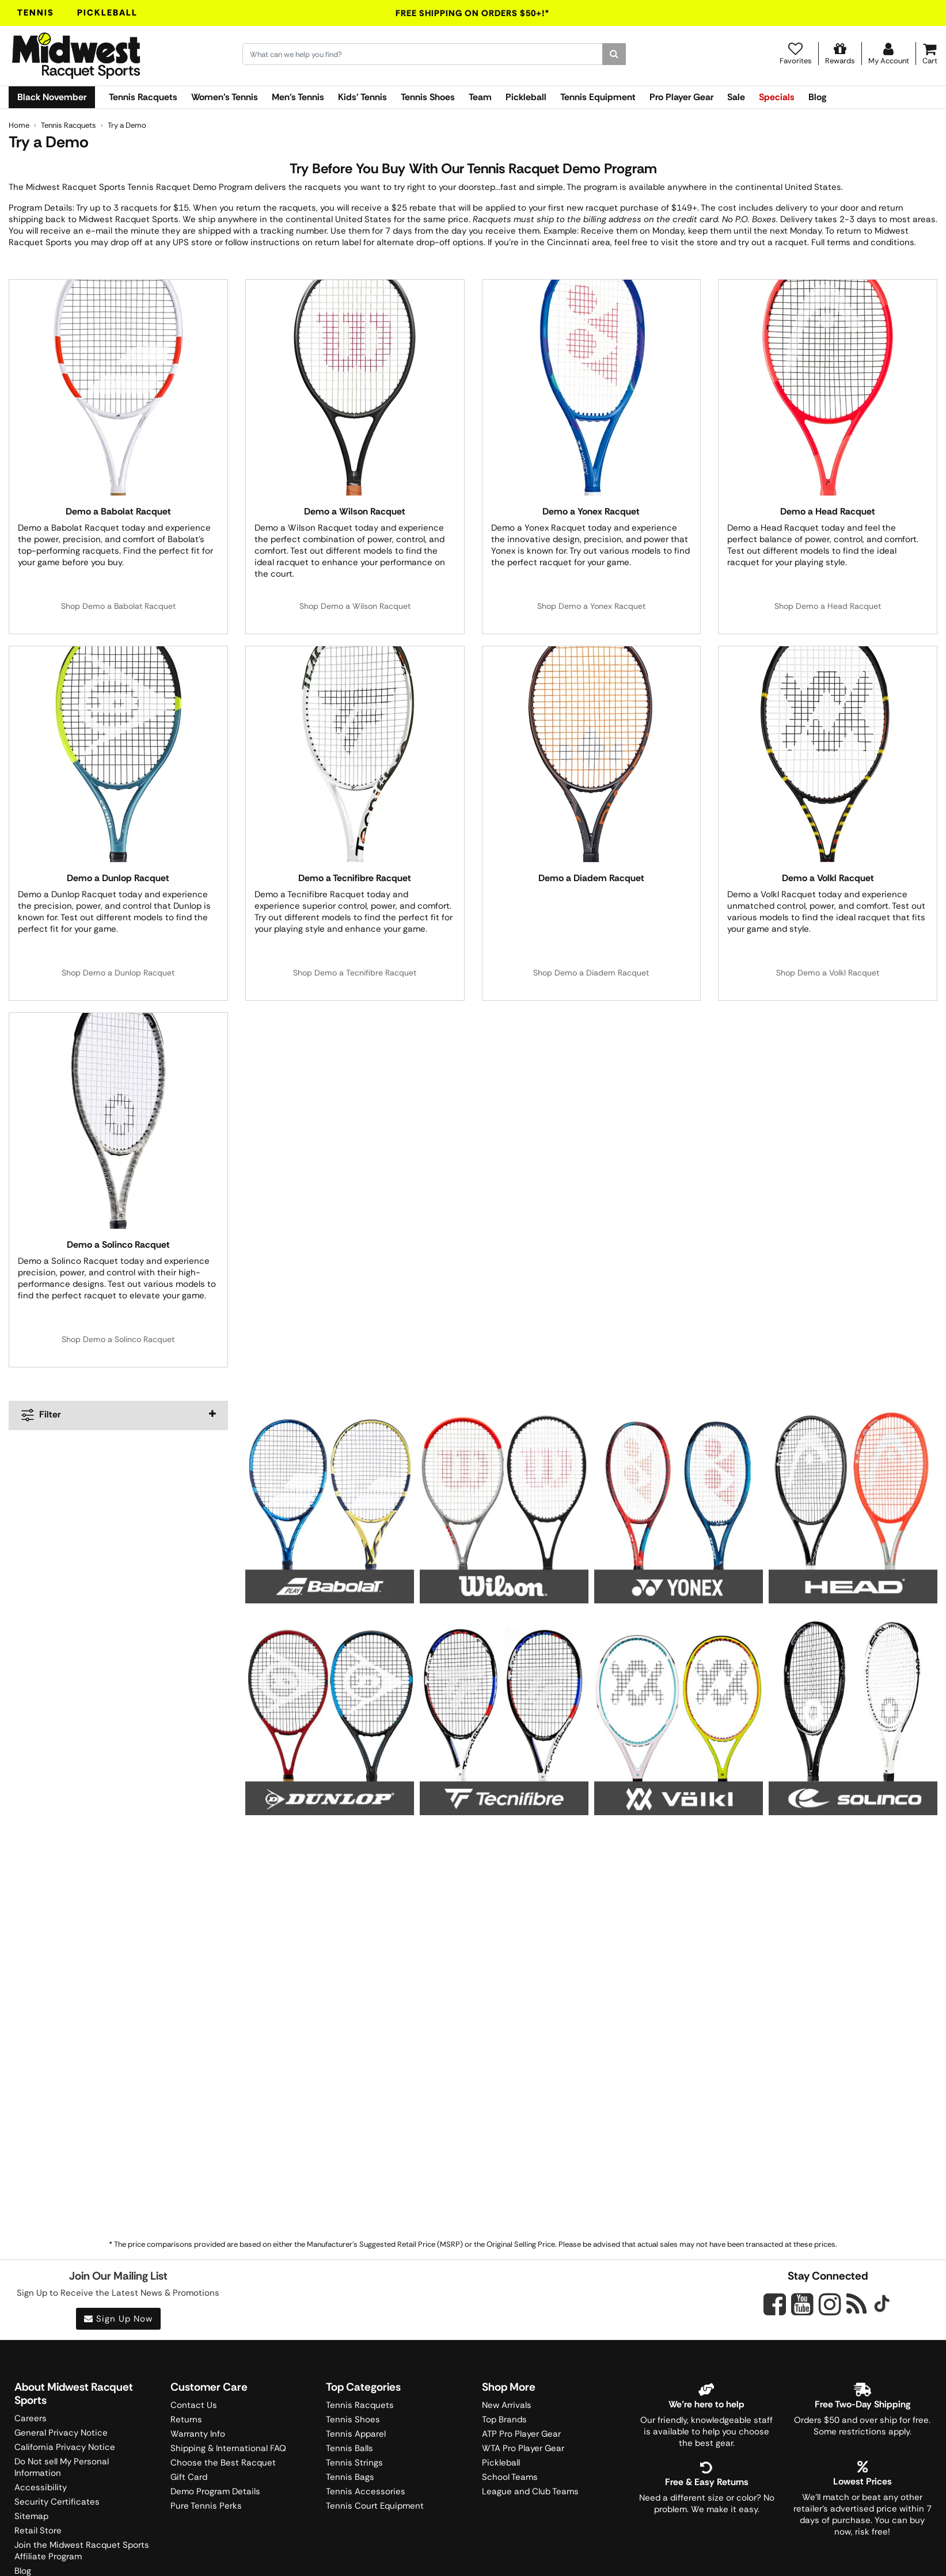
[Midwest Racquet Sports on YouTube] (802, 2304)
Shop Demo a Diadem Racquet (591, 972)
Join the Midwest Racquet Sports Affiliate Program (81, 2550)
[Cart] (929, 53)
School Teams (510, 2477)
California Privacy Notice (64, 2447)
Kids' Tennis (362, 97)
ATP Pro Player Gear (521, 2434)
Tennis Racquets (143, 97)
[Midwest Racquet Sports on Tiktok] (882, 2304)
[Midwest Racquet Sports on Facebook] (774, 2310)
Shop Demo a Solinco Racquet (118, 1339)
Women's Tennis (224, 97)
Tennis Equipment (598, 97)
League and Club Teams (530, 2491)
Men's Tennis (298, 97)
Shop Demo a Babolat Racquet (118, 606)
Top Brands (504, 2419)
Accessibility (40, 2487)
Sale (736, 97)
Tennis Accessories (365, 2491)
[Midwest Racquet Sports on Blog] (856, 2304)
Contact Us (193, 2405)
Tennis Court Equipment (375, 2506)
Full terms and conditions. (863, 242)
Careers (30, 2418)
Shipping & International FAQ (228, 2448)
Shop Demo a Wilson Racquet (355, 606)
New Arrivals (506, 2405)
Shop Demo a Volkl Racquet (827, 972)
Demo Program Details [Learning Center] (215, 2491)
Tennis (35, 12)
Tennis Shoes (428, 97)
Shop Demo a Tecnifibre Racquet (354, 972)
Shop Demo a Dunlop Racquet (118, 972)
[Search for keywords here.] (422, 54)
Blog (817, 97)
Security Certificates (57, 2502)
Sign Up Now (118, 2319)
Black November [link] (51, 97)
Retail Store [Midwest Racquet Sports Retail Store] (38, 2530)
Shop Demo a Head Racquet (827, 606)
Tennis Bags (350, 2477)
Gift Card (188, 2477)
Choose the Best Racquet (223, 2462)
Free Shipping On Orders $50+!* (473, 13)
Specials (777, 97)
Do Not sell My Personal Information (61, 2467)
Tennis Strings (354, 2462)
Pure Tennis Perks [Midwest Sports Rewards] (206, 2506)
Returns (186, 2419)
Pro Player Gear (681, 97)
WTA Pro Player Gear (523, 2448)
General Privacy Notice (61, 2432)
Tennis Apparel (356, 2434)
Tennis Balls (349, 2448)
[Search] (614, 54)
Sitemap (31, 2516)
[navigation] (118, 1415)
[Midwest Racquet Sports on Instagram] (830, 2304)
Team (480, 97)
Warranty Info (197, 2434)
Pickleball (107, 12)
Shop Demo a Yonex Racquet (591, 606)
